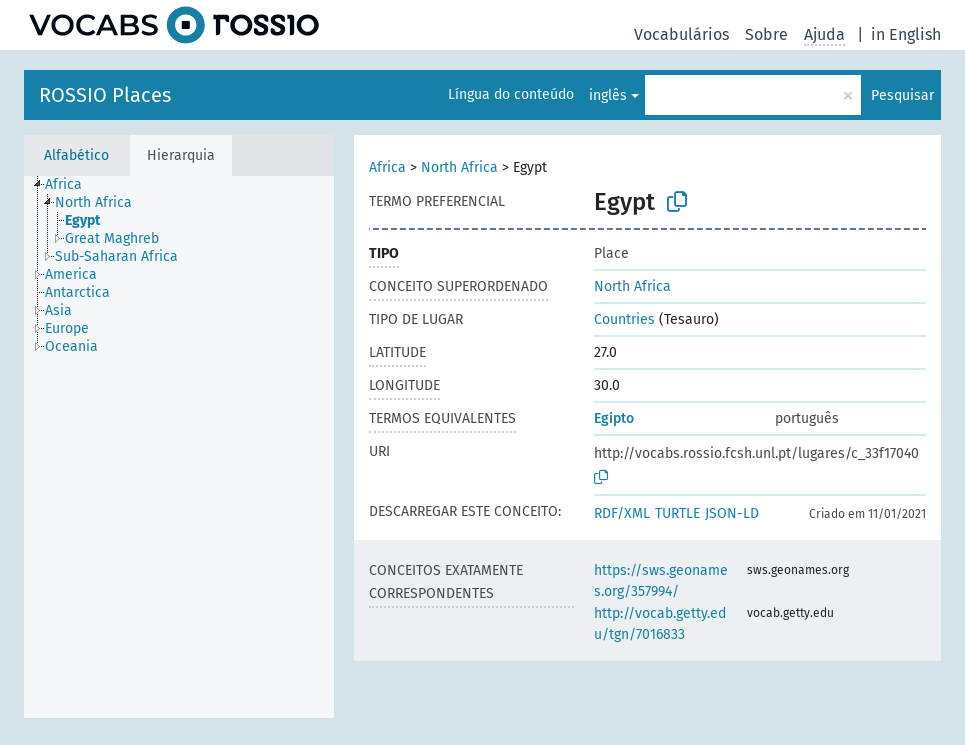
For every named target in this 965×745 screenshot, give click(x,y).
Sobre (766, 34)
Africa (387, 167)
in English (906, 34)
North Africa (459, 167)
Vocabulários (681, 34)
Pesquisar (902, 95)
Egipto (614, 418)
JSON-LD (732, 513)
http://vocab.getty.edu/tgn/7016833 (660, 624)
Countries (624, 319)
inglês (608, 95)
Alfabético (76, 155)
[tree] (179, 447)
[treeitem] (72, 185)
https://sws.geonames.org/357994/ (661, 581)
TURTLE (677, 513)
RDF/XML (622, 513)
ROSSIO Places (105, 95)
